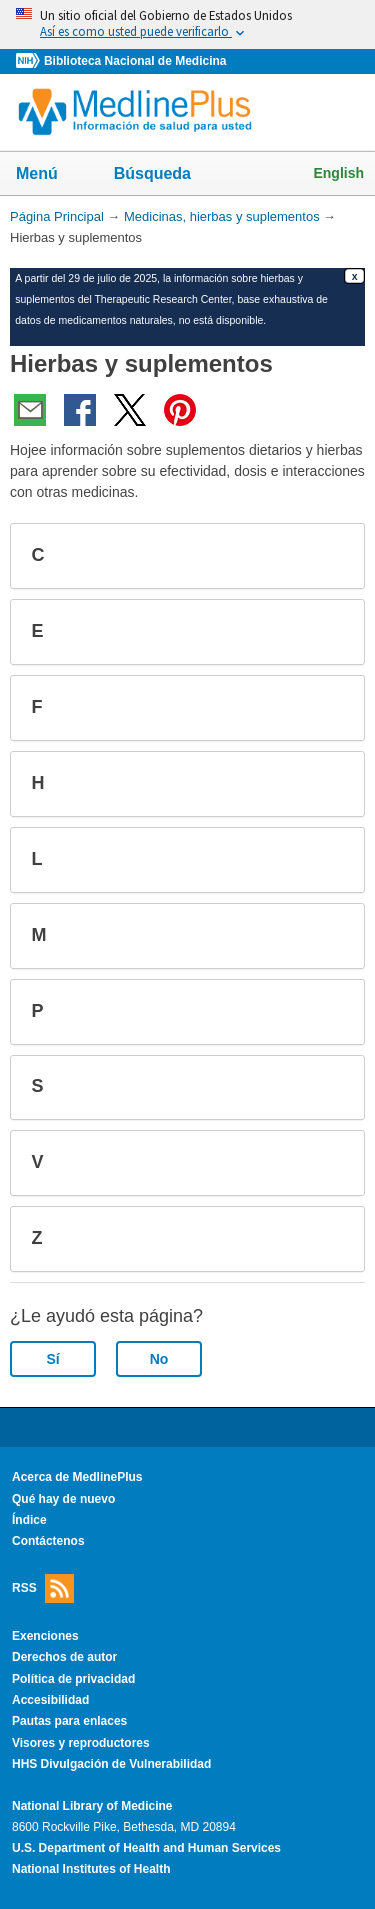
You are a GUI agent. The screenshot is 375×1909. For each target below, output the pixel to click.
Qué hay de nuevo (63, 1499)
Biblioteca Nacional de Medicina (135, 61)
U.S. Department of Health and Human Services (146, 1848)
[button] (333, 556)
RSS (43, 1588)
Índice (29, 1520)
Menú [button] (50, 175)
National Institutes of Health (91, 1869)
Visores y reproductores (81, 1743)
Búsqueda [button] (165, 179)
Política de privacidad (73, 1679)
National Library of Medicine (92, 1806)
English (338, 173)
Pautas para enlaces (69, 1721)
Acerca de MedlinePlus (77, 1477)
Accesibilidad (50, 1700)
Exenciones (45, 1636)
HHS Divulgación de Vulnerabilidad (111, 1764)
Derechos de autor (64, 1657)
